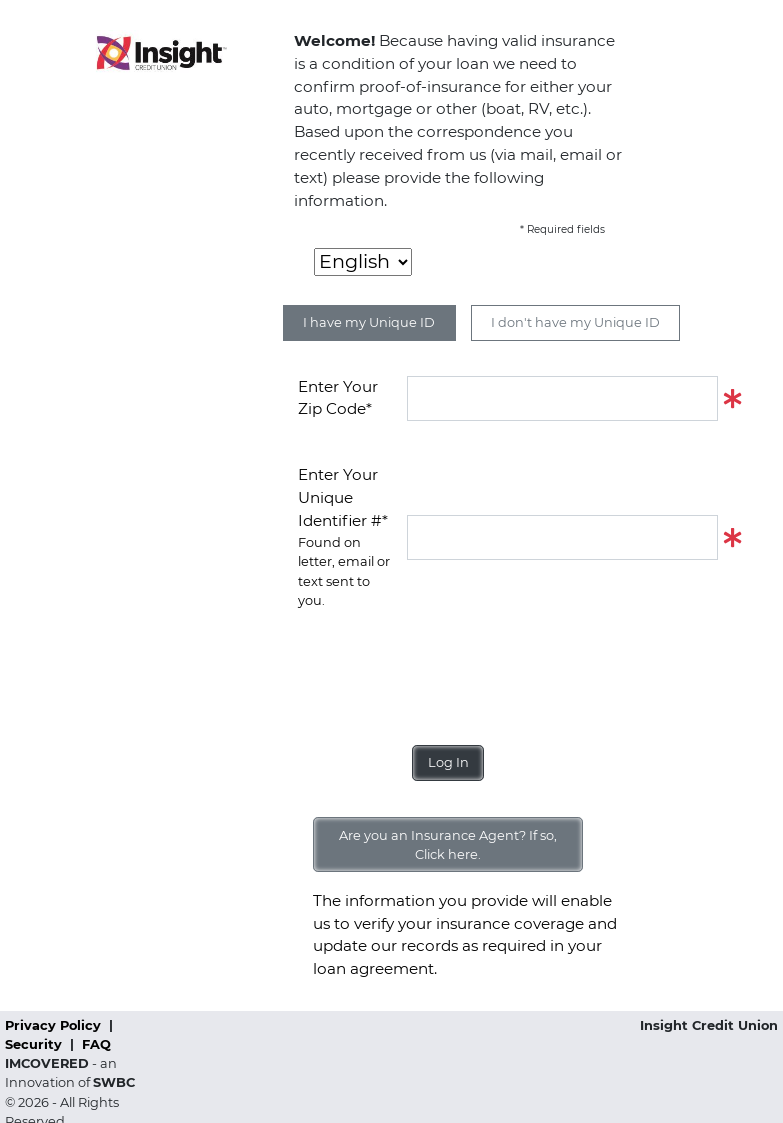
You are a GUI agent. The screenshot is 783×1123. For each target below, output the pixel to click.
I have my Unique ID (369, 322)
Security (35, 1044)
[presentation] (450, 670)
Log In (448, 762)
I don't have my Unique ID (575, 322)
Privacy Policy (55, 1025)
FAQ (96, 1044)
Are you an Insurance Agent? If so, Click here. (448, 845)
